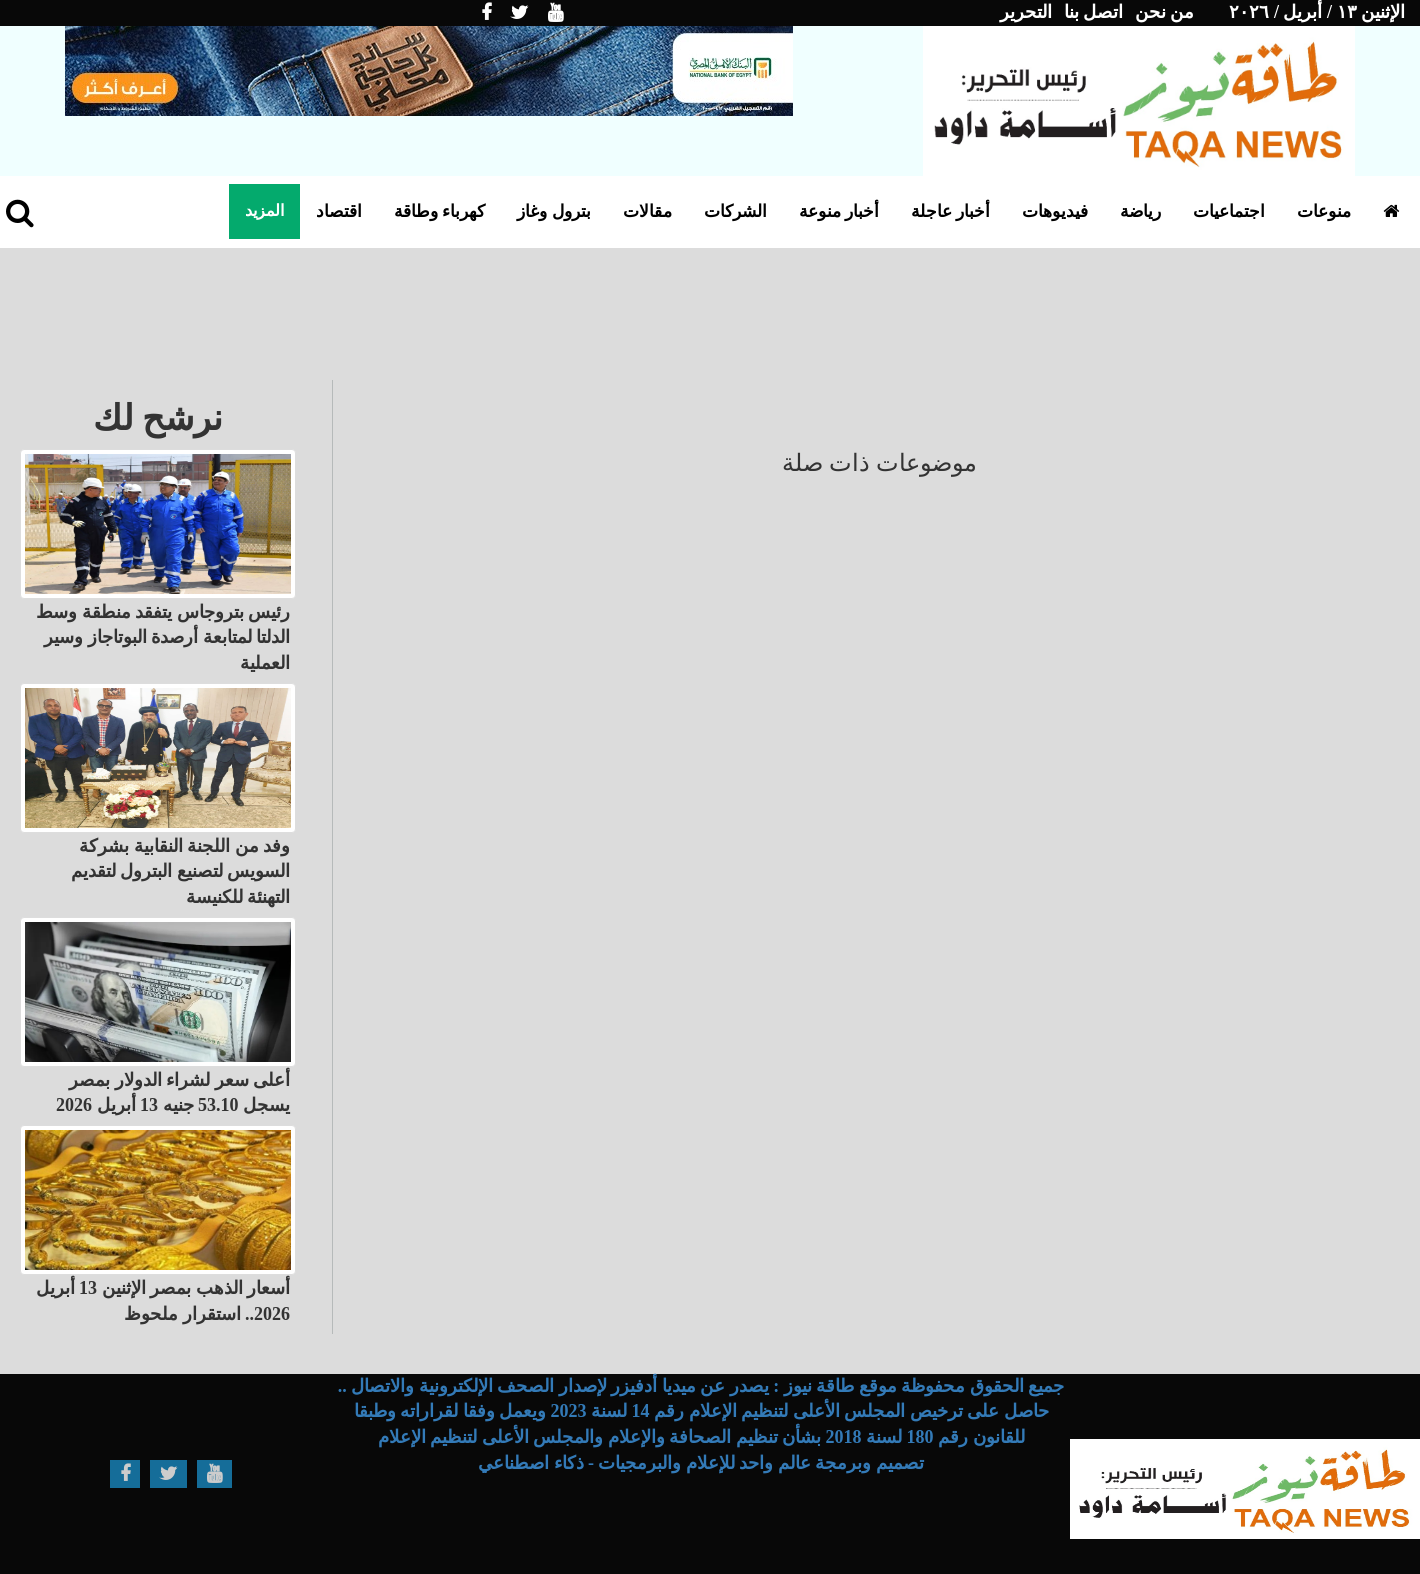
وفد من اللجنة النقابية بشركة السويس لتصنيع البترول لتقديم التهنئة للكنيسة (181, 871)
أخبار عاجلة (950, 211)
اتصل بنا (1094, 12)
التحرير (1026, 12)
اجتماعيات (1229, 211)
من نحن (1165, 12)
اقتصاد (339, 211)
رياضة (1140, 211)
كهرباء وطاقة (439, 211)
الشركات (735, 211)
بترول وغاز (553, 211)
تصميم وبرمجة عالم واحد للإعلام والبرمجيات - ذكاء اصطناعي (701, 1463)
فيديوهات (1055, 211)
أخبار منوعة (839, 211)
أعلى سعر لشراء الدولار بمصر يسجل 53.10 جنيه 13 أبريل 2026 (173, 1093)
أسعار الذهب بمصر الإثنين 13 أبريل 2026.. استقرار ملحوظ (163, 1301)
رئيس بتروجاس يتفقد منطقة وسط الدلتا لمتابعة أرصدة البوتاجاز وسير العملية (163, 637)
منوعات (1324, 211)
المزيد (264, 210)
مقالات (647, 211)
